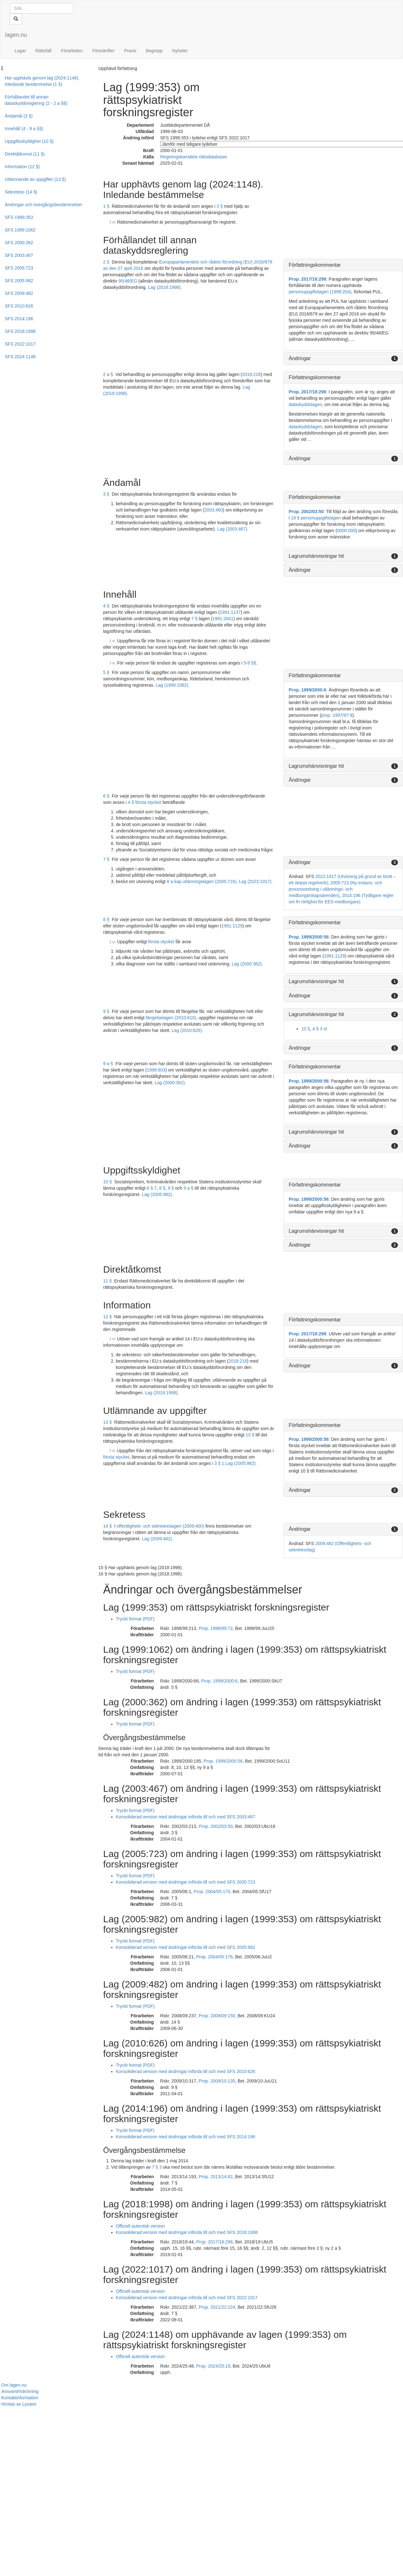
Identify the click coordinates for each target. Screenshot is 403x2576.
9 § (106, 1011)
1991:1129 (231, 925)
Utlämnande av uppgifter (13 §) (35, 179)
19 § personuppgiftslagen (316, 517)
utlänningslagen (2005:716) (209, 881)
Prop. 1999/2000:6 (307, 689)
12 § (107, 1316)
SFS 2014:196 (19, 318)
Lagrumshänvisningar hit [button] (316, 556)
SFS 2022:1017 (20, 344)
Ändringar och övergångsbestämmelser (43, 204)
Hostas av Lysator (19, 2404)
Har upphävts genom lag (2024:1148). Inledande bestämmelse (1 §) (42, 81)
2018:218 (251, 374)
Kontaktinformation (19, 2397)
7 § (194, 618)
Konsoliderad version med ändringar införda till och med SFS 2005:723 (185, 1882)
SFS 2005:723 (19, 267)
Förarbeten (71, 50)
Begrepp (154, 50)
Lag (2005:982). (157, 1194)
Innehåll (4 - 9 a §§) (24, 128)
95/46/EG (127, 280)
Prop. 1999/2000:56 (309, 936)
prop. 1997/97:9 (336, 715)
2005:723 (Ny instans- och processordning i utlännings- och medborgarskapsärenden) (335, 889)
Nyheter (180, 50)
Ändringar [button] (299, 358)
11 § (107, 1280)
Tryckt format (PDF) (135, 1618)
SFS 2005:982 (19, 280)
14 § (107, 1526)
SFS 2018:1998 (20, 331)
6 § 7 (152, 1188)
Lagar (20, 50)
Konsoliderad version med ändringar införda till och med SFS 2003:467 (185, 1816)
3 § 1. (220, 1463)
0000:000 (346, 530)
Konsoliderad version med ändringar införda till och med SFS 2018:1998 (187, 2232)
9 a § (108, 1063)
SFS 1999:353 (19, 217)
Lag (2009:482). (157, 1538)
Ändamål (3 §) (19, 115)
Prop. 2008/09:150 (217, 2015)
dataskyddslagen (305, 404)
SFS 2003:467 (19, 255)
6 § (106, 795)
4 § (106, 605)
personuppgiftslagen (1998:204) (320, 291)
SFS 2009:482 (19, 293)
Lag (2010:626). (187, 1030)
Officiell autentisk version (140, 2226)
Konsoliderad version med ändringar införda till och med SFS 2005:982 (185, 1947)
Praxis (130, 50)
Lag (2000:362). (247, 963)
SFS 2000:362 (19, 242)
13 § (107, 1422)
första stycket (161, 941)
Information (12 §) (22, 166)
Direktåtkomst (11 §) (25, 153)
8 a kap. (175, 881)
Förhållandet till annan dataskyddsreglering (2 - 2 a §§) (36, 100)
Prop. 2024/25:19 (213, 2366)
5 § (106, 672)
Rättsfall (43, 50)
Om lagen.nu (14, 2385)
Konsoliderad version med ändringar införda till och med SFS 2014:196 (185, 2136)
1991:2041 (222, 618)
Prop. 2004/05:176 (214, 1956)
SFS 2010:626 (19, 305)
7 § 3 (157, 2167)
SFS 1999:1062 (20, 229)
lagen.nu (16, 35)
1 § (106, 206)
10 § (305, 1028)
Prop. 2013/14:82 (216, 2176)
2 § (106, 261)
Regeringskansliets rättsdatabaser (193, 156)
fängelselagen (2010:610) (171, 1017)
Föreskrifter (103, 50)
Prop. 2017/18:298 (307, 279)
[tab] (343, 265)
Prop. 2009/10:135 (217, 2080)
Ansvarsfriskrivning (19, 2391)
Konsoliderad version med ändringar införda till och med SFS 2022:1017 (187, 2297)
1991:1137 (230, 612)
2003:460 (213, 509)
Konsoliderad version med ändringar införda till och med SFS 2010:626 (185, 2071)
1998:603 (156, 1069)
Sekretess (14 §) (21, 191)
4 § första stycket (144, 802)
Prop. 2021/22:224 (217, 2307)
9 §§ (251, 662)
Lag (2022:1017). (256, 881)
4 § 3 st (319, 1028)
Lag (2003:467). (232, 528)
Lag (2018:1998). (165, 287)
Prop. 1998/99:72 (216, 1628)
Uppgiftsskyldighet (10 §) (29, 141)
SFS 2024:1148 (20, 356)
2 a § (108, 374)
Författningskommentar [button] (315, 265)
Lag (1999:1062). (172, 685)
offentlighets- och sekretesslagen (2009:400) (160, 1526)
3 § (219, 206)
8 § (106, 919)
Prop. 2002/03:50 (306, 511)
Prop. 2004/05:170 (212, 1891)
